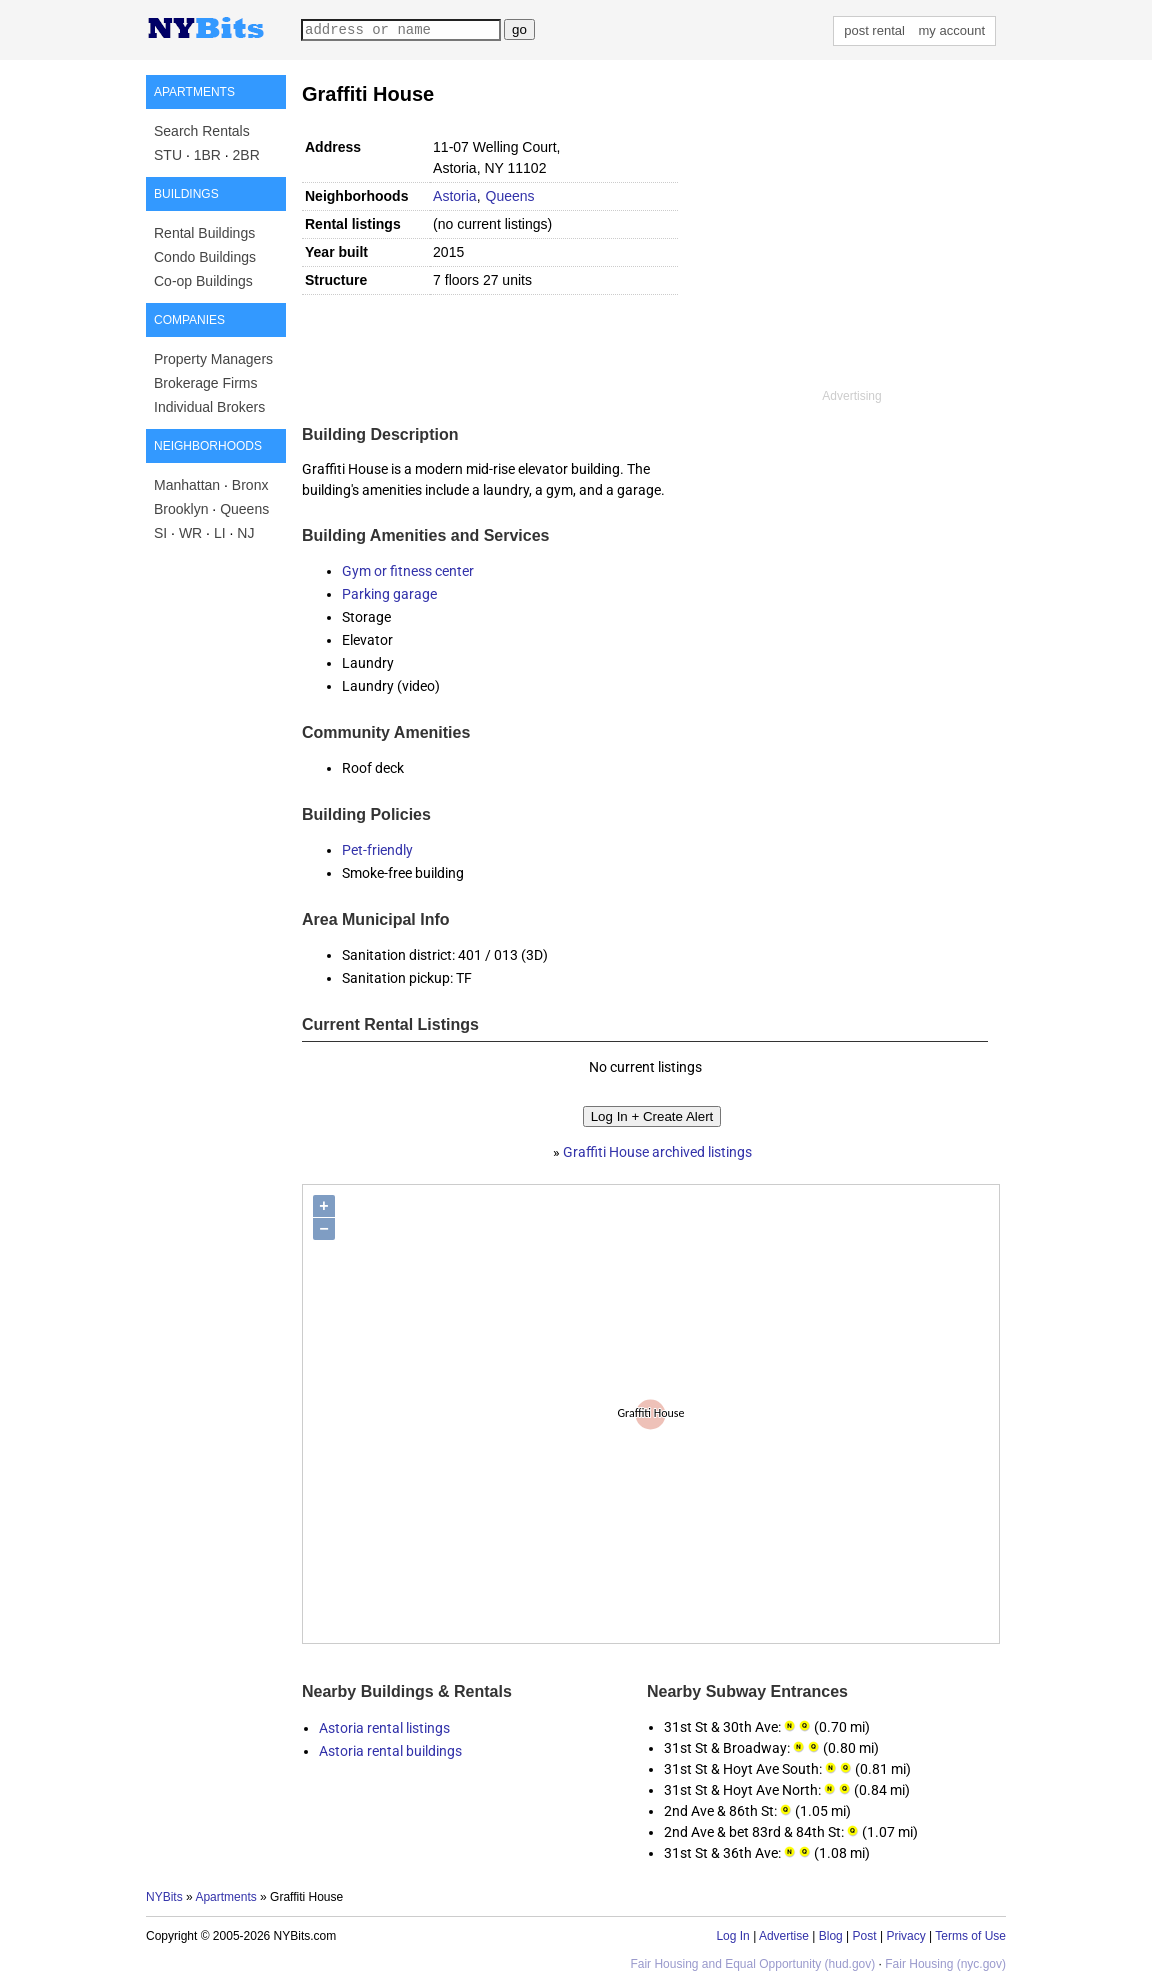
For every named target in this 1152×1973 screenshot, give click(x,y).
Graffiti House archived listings (657, 1152)
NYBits (164, 1897)
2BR (246, 155)
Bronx (250, 485)
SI (160, 533)
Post (865, 1936)
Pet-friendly (377, 850)
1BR (207, 155)
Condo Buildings (205, 257)
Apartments (225, 1897)
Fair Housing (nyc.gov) (945, 1964)
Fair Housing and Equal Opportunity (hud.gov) (752, 1964)
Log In (732, 1936)
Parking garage (389, 594)
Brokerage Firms (205, 383)
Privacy (905, 1936)
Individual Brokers (209, 407)
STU (168, 155)
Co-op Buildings (203, 281)
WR (190, 533)
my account (952, 30)
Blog (831, 1936)
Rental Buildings (204, 233)
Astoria (455, 196)
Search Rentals (202, 131)
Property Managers (213, 359)
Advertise (784, 1936)
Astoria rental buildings (390, 1751)
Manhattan (187, 485)
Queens (244, 509)
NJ (245, 533)
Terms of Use (970, 1936)
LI (220, 533)
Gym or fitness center (408, 571)
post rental (874, 30)
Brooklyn (181, 509)
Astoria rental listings (384, 1728)
